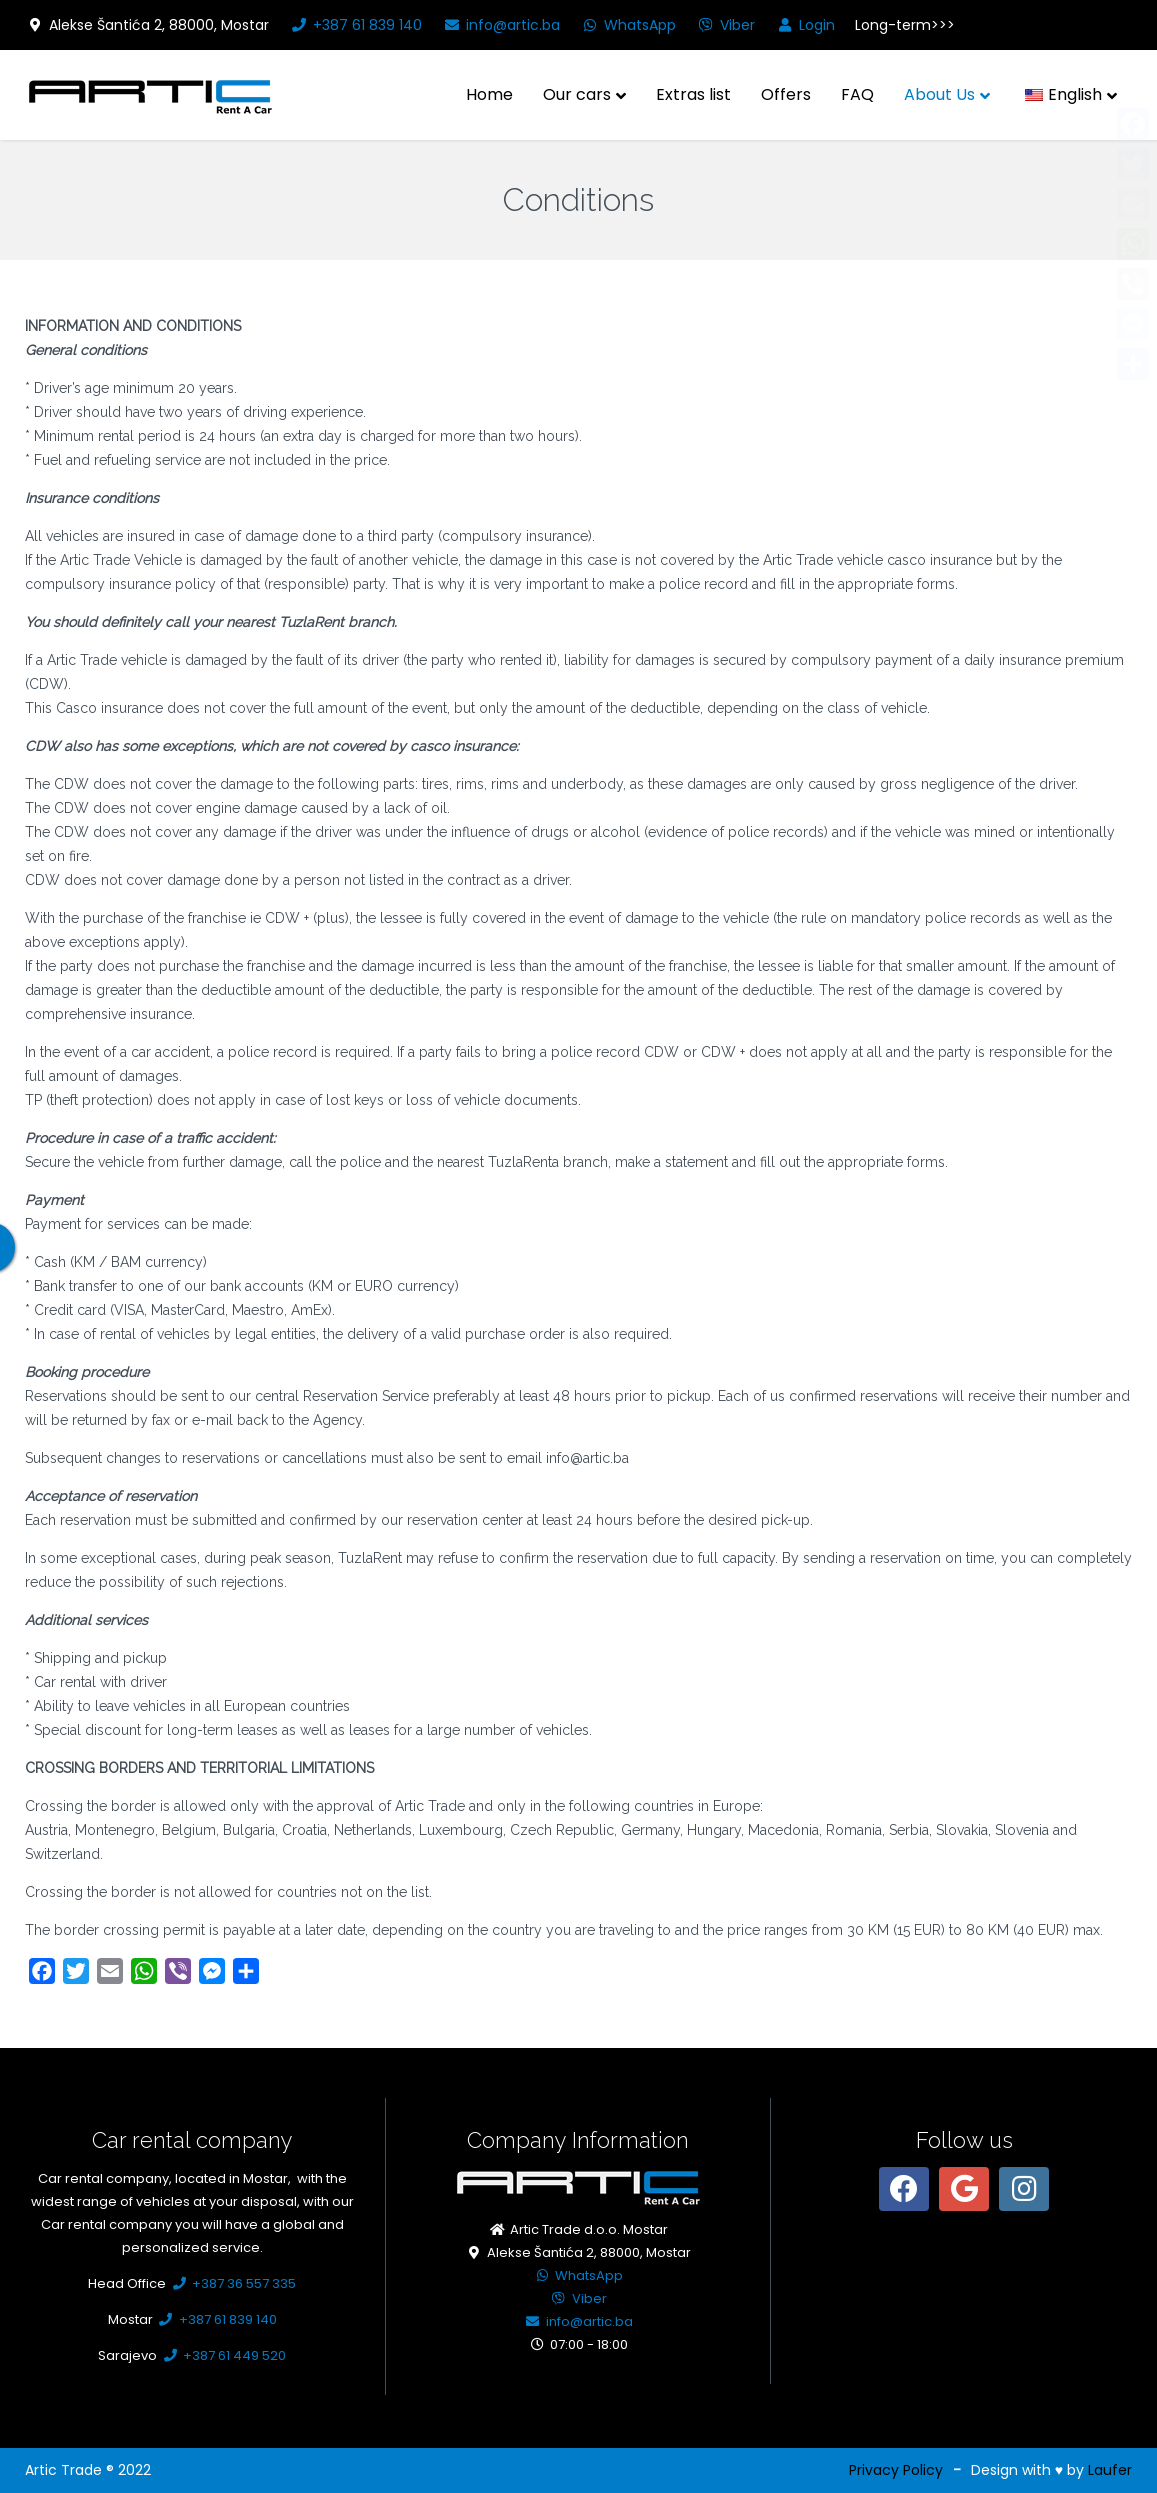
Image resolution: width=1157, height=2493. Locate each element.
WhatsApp (628, 25)
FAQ (857, 94)
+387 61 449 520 (223, 2355)
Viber (725, 25)
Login (805, 25)
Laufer (1110, 2470)
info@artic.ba (501, 25)
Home (489, 94)
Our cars (577, 94)
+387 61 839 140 (355, 25)
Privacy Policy (896, 2470)
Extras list (693, 94)
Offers (786, 94)
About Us (939, 94)
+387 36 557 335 (232, 2283)
